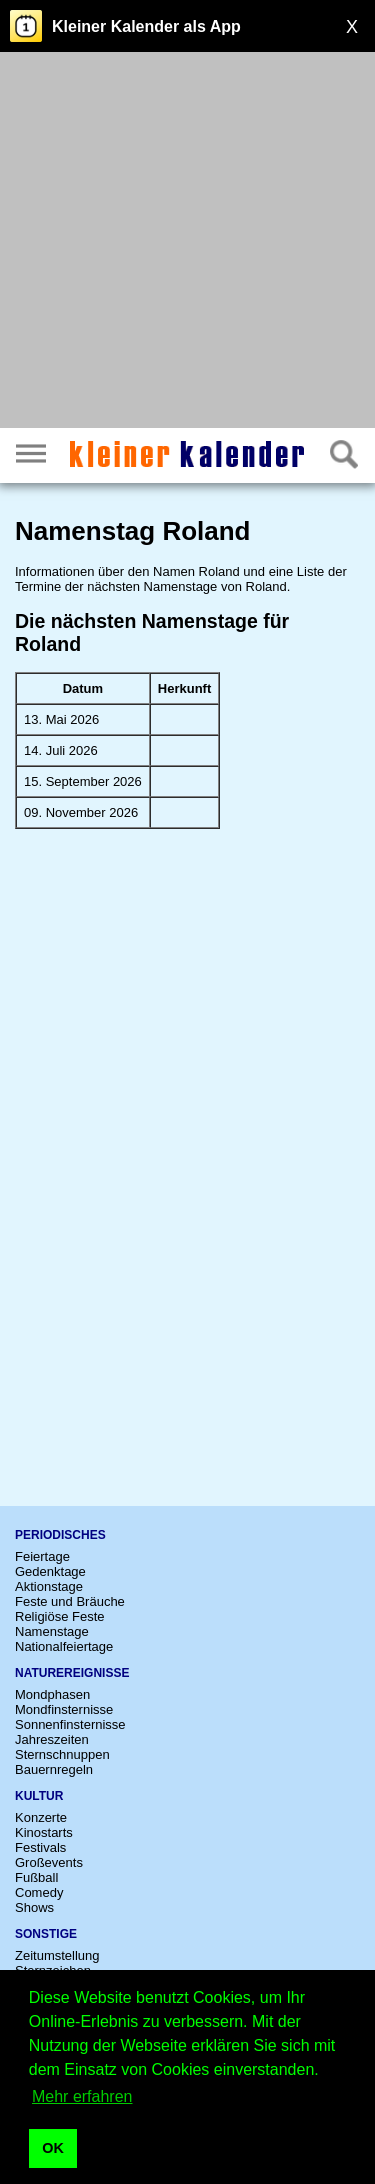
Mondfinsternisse (64, 1709)
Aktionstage (49, 1586)
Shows (34, 1907)
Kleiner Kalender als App (146, 26)
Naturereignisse (72, 1673)
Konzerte (41, 1817)
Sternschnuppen (62, 1754)
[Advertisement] (187, 242)
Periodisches (60, 1535)
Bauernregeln (54, 1769)
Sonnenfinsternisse (70, 1724)
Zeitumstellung (57, 1955)
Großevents (49, 1862)
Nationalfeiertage (64, 1646)
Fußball (36, 1877)
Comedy (39, 1892)
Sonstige (46, 1934)
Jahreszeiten (52, 1739)
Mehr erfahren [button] (82, 2096)
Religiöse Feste (60, 1616)
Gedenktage (50, 1571)
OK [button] (53, 2148)
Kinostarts (44, 1832)
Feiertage (42, 1556)
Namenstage (52, 1631)
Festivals (40, 1847)
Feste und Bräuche (70, 1601)
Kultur (39, 1796)
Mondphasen (52, 1694)
